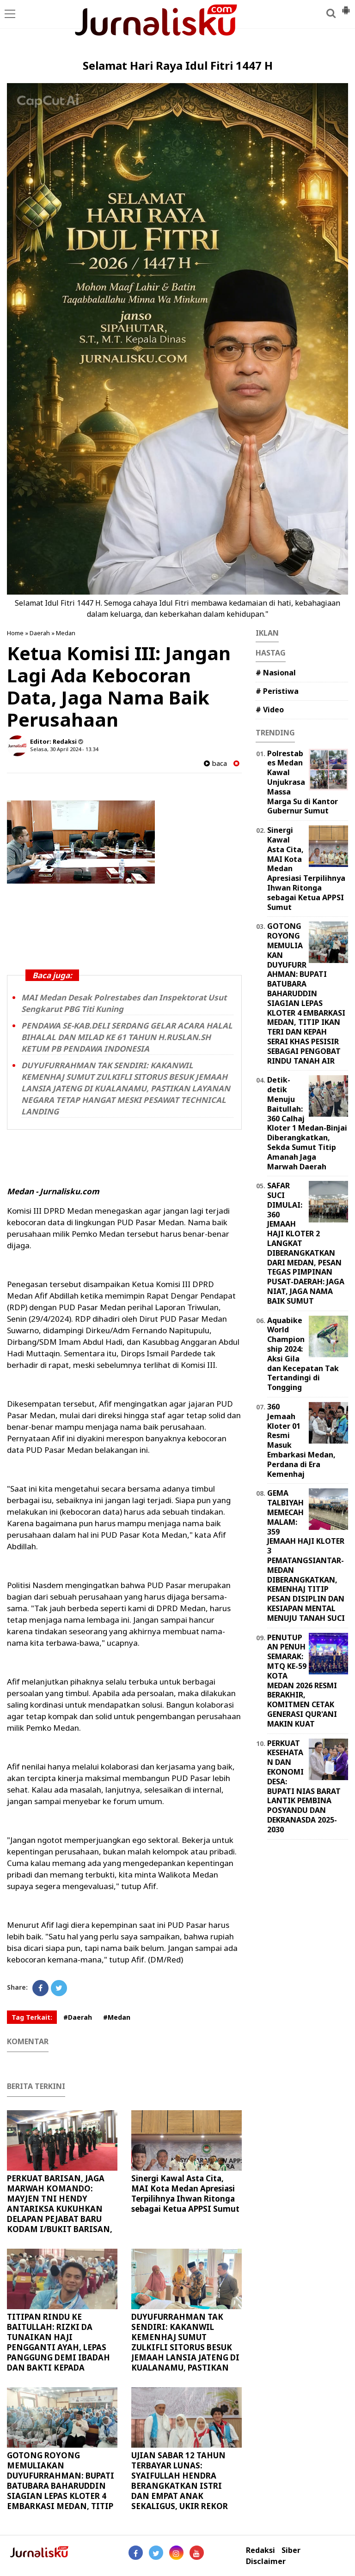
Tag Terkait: (32, 2017)
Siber (291, 2550)
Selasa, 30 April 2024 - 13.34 (64, 749)
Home (15, 633)
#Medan (116, 2017)
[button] (345, 6)
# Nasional (276, 673)
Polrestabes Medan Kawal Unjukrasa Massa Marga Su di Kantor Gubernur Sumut (302, 782)
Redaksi (260, 2550)
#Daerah (77, 2017)
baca (215, 763)
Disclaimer (266, 2561)
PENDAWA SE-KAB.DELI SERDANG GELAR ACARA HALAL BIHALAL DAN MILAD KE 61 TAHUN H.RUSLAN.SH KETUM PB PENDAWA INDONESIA (127, 1037)
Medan (65, 633)
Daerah (40, 633)
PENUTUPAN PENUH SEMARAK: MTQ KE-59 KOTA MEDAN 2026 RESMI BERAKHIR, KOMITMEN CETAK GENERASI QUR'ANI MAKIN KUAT (302, 1680)
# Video (270, 709)
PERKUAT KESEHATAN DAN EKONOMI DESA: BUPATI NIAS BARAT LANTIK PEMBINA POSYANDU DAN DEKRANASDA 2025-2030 (304, 1786)
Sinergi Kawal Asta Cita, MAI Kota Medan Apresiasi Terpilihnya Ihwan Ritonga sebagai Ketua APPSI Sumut (185, 2193)
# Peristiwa (277, 691)
